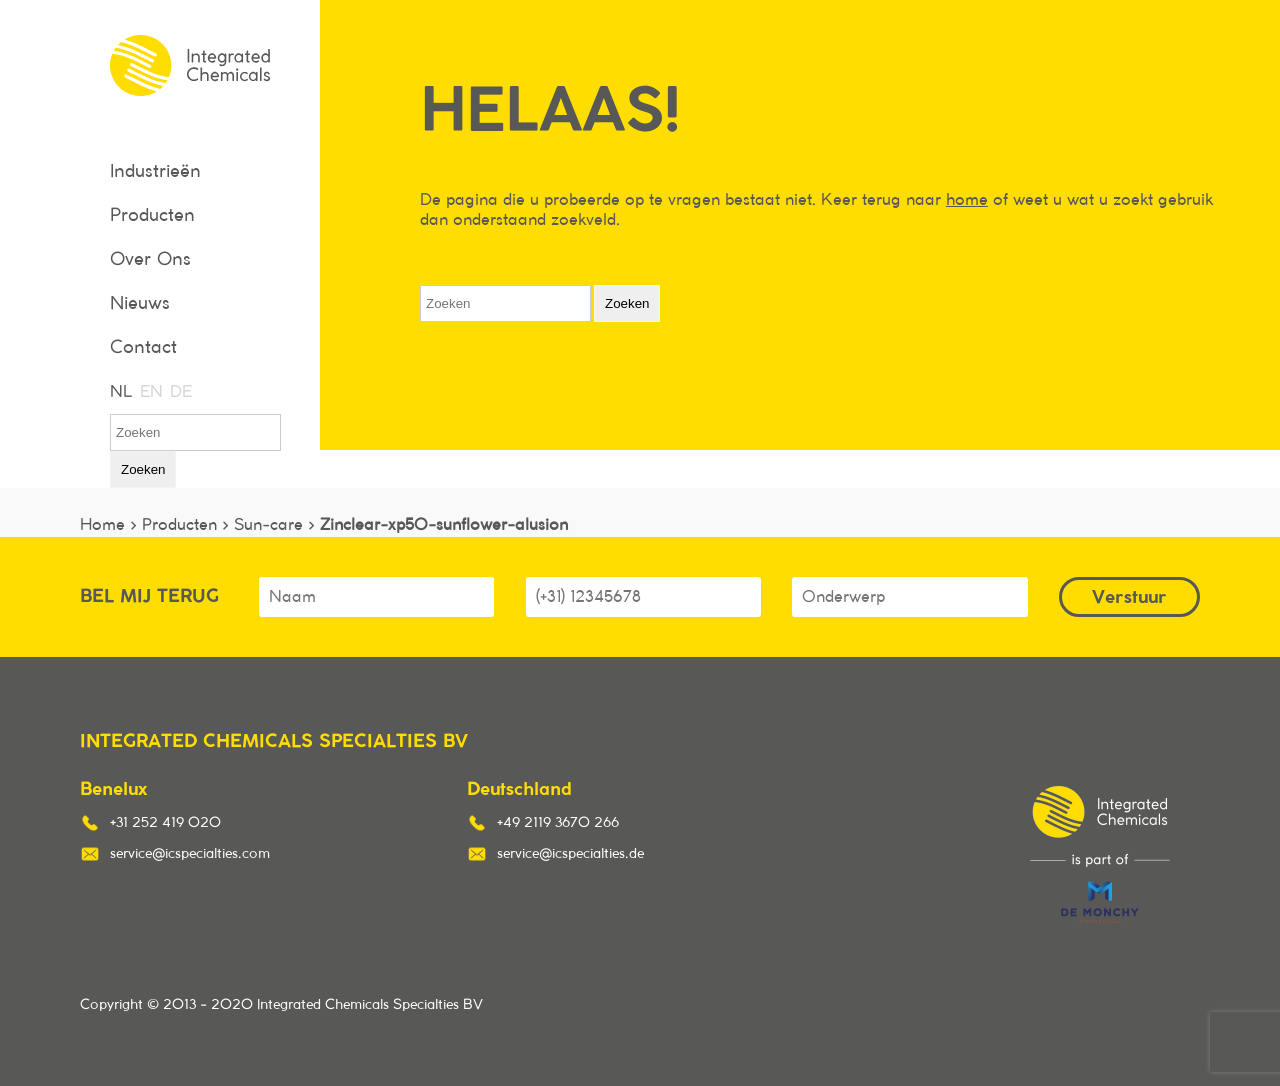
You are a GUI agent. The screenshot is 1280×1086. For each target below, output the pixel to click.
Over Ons (150, 260)
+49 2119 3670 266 (558, 823)
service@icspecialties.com (190, 854)
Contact (143, 348)
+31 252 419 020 (165, 823)
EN (150, 392)
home (967, 200)
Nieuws (140, 304)
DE (180, 392)
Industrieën (155, 172)
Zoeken (143, 469)
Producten (152, 216)
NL (120, 392)
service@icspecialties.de (570, 854)
